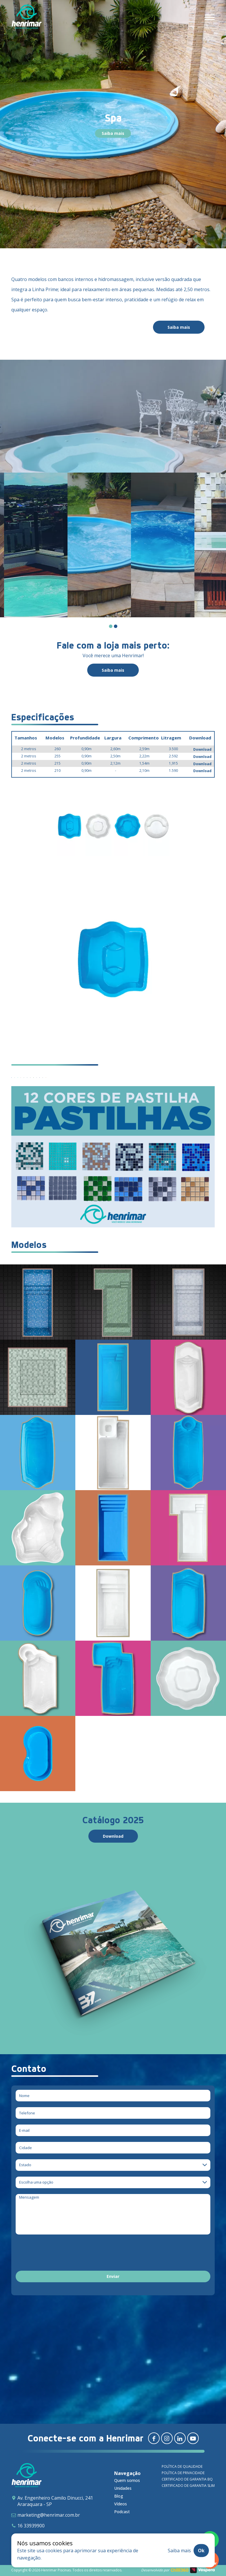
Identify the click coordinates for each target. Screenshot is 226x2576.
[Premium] (188, 1527)
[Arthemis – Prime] (188, 1302)
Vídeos (120, 2504)
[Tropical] (37, 1678)
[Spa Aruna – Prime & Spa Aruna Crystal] (37, 1377)
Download (202, 749)
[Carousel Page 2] (115, 626)
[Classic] (188, 1452)
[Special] (188, 1603)
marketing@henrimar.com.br (48, 2515)
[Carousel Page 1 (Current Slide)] (110, 626)
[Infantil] (37, 1753)
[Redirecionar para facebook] (154, 2438)
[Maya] (113, 1527)
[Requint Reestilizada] (113, 1377)
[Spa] (188, 1678)
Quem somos (127, 2480)
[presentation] (60, 2253)
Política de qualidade (182, 2466)
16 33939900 (31, 2525)
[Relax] (37, 1603)
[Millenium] (113, 1678)
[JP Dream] (188, 1377)
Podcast (122, 2511)
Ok (201, 2550)
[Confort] (113, 1452)
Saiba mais (113, 133)
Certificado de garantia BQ (187, 2479)
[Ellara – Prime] (37, 1302)
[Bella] (37, 1527)
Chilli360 (180, 2570)
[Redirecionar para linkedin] (180, 2438)
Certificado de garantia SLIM (188, 2485)
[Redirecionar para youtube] (193, 2438)
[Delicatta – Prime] (113, 1302)
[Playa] (113, 1603)
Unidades (123, 2488)
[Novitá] (37, 1452)
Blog (118, 2496)
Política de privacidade (183, 2472)
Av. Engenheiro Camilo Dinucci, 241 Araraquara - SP (55, 2501)
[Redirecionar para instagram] (167, 2438)
